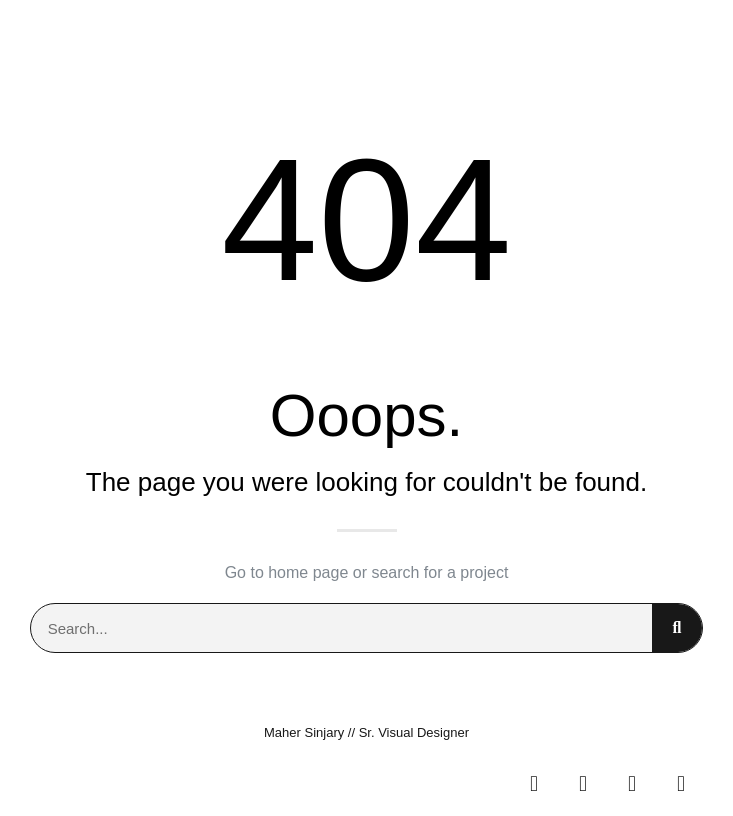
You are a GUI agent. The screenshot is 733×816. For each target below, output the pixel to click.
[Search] (677, 628)
